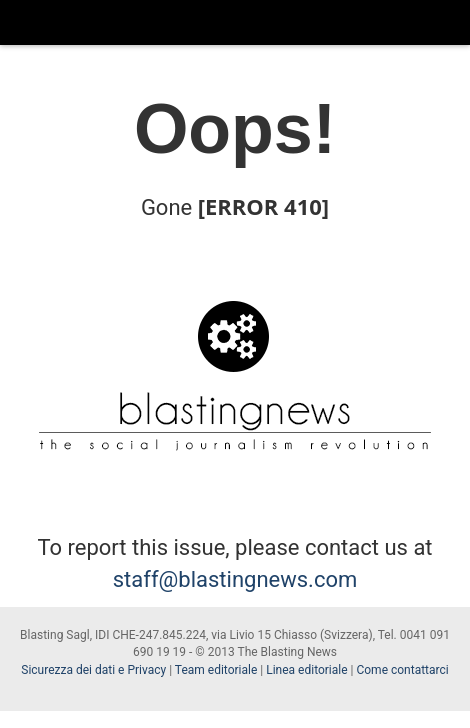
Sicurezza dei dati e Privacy (93, 670)
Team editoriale (216, 670)
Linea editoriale (306, 670)
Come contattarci (402, 670)
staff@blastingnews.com (235, 579)
